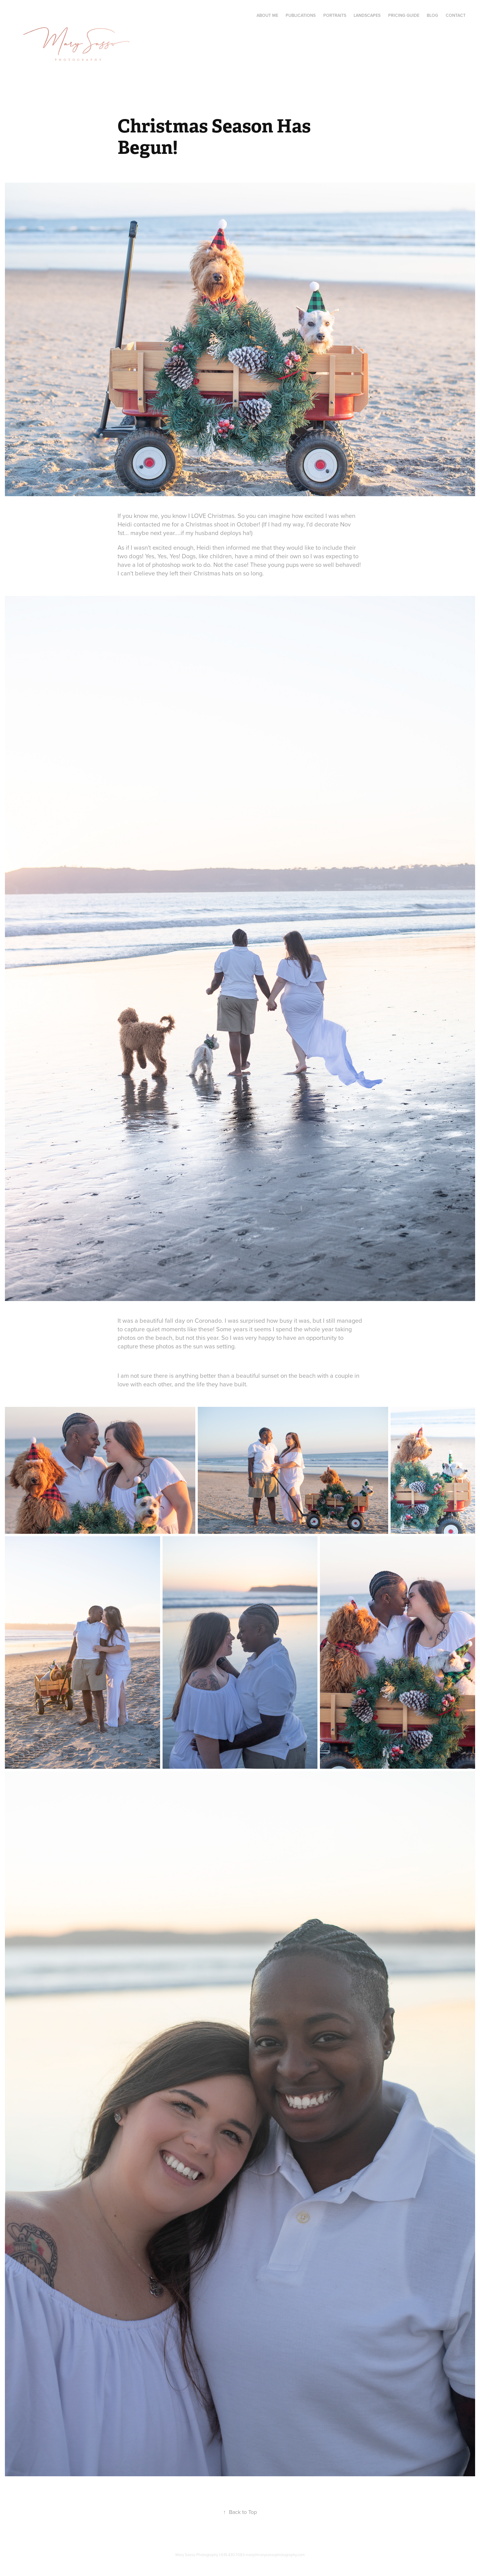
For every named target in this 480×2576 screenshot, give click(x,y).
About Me (267, 15)
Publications (301, 15)
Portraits (334, 15)
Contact (456, 15)
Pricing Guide (403, 15)
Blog (432, 15)
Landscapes (367, 15)
